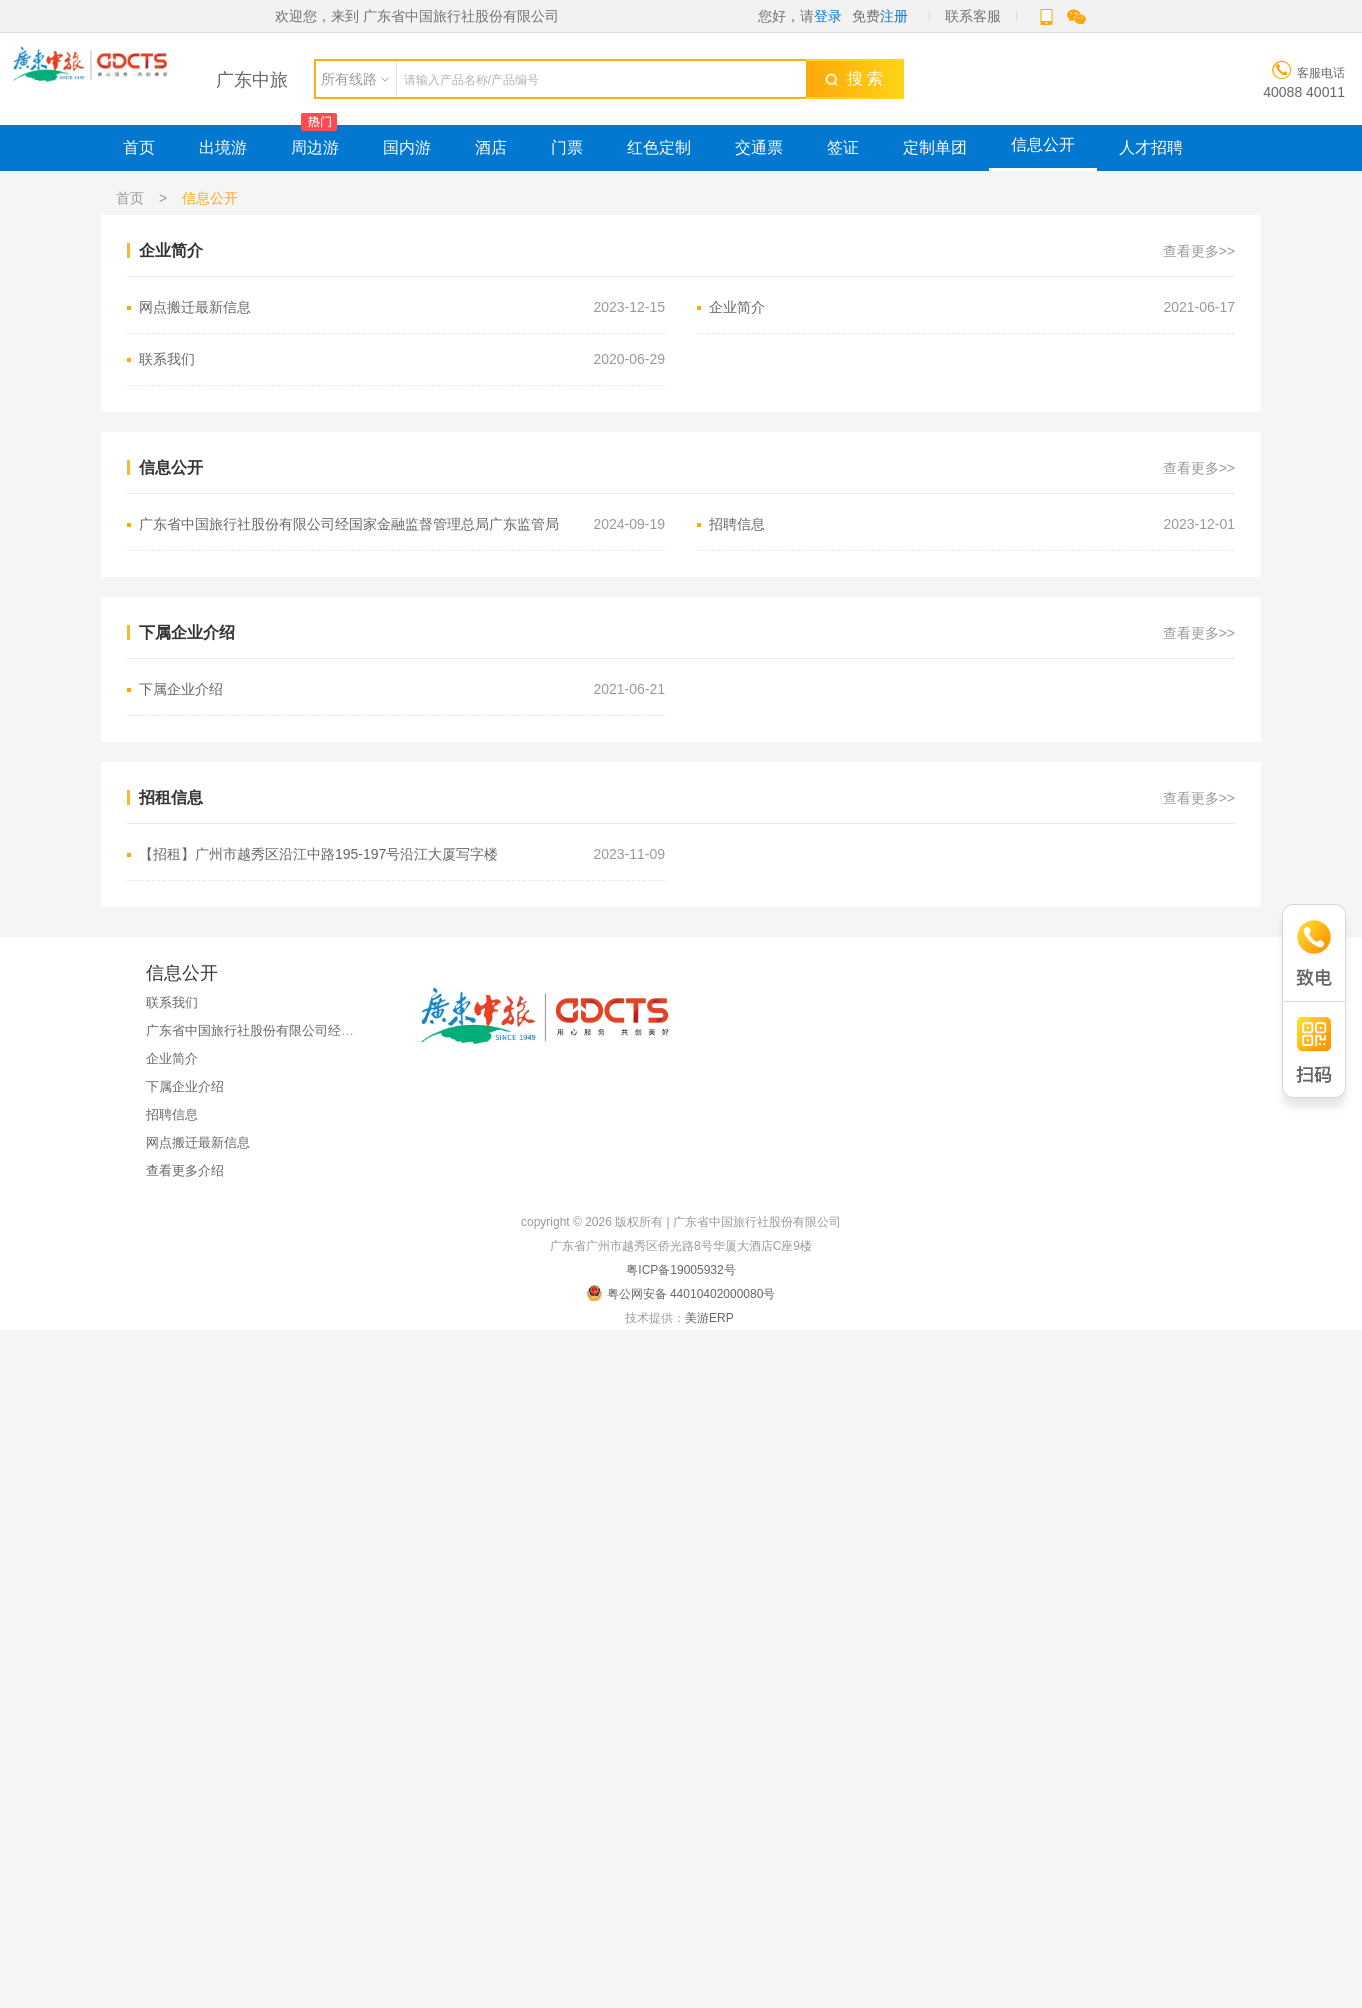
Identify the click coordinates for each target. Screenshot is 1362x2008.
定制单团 (935, 147)
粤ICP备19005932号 (680, 1270)
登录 (828, 16)
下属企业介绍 (402, 689)
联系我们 (402, 359)
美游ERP (709, 1318)
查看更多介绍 (185, 1170)
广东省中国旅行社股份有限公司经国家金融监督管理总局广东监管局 (402, 524)
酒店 (491, 147)
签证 (843, 147)
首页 (139, 147)
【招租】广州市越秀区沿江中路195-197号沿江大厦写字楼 (402, 854)
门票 (567, 147)
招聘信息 (972, 524)
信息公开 (1043, 144)
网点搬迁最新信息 (402, 307)
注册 (894, 16)
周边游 (315, 147)
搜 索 (854, 78)
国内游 (407, 147)
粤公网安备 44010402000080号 (681, 1293)
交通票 (759, 147)
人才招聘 (1151, 147)
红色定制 (659, 147)
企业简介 (972, 307)
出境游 (223, 147)
